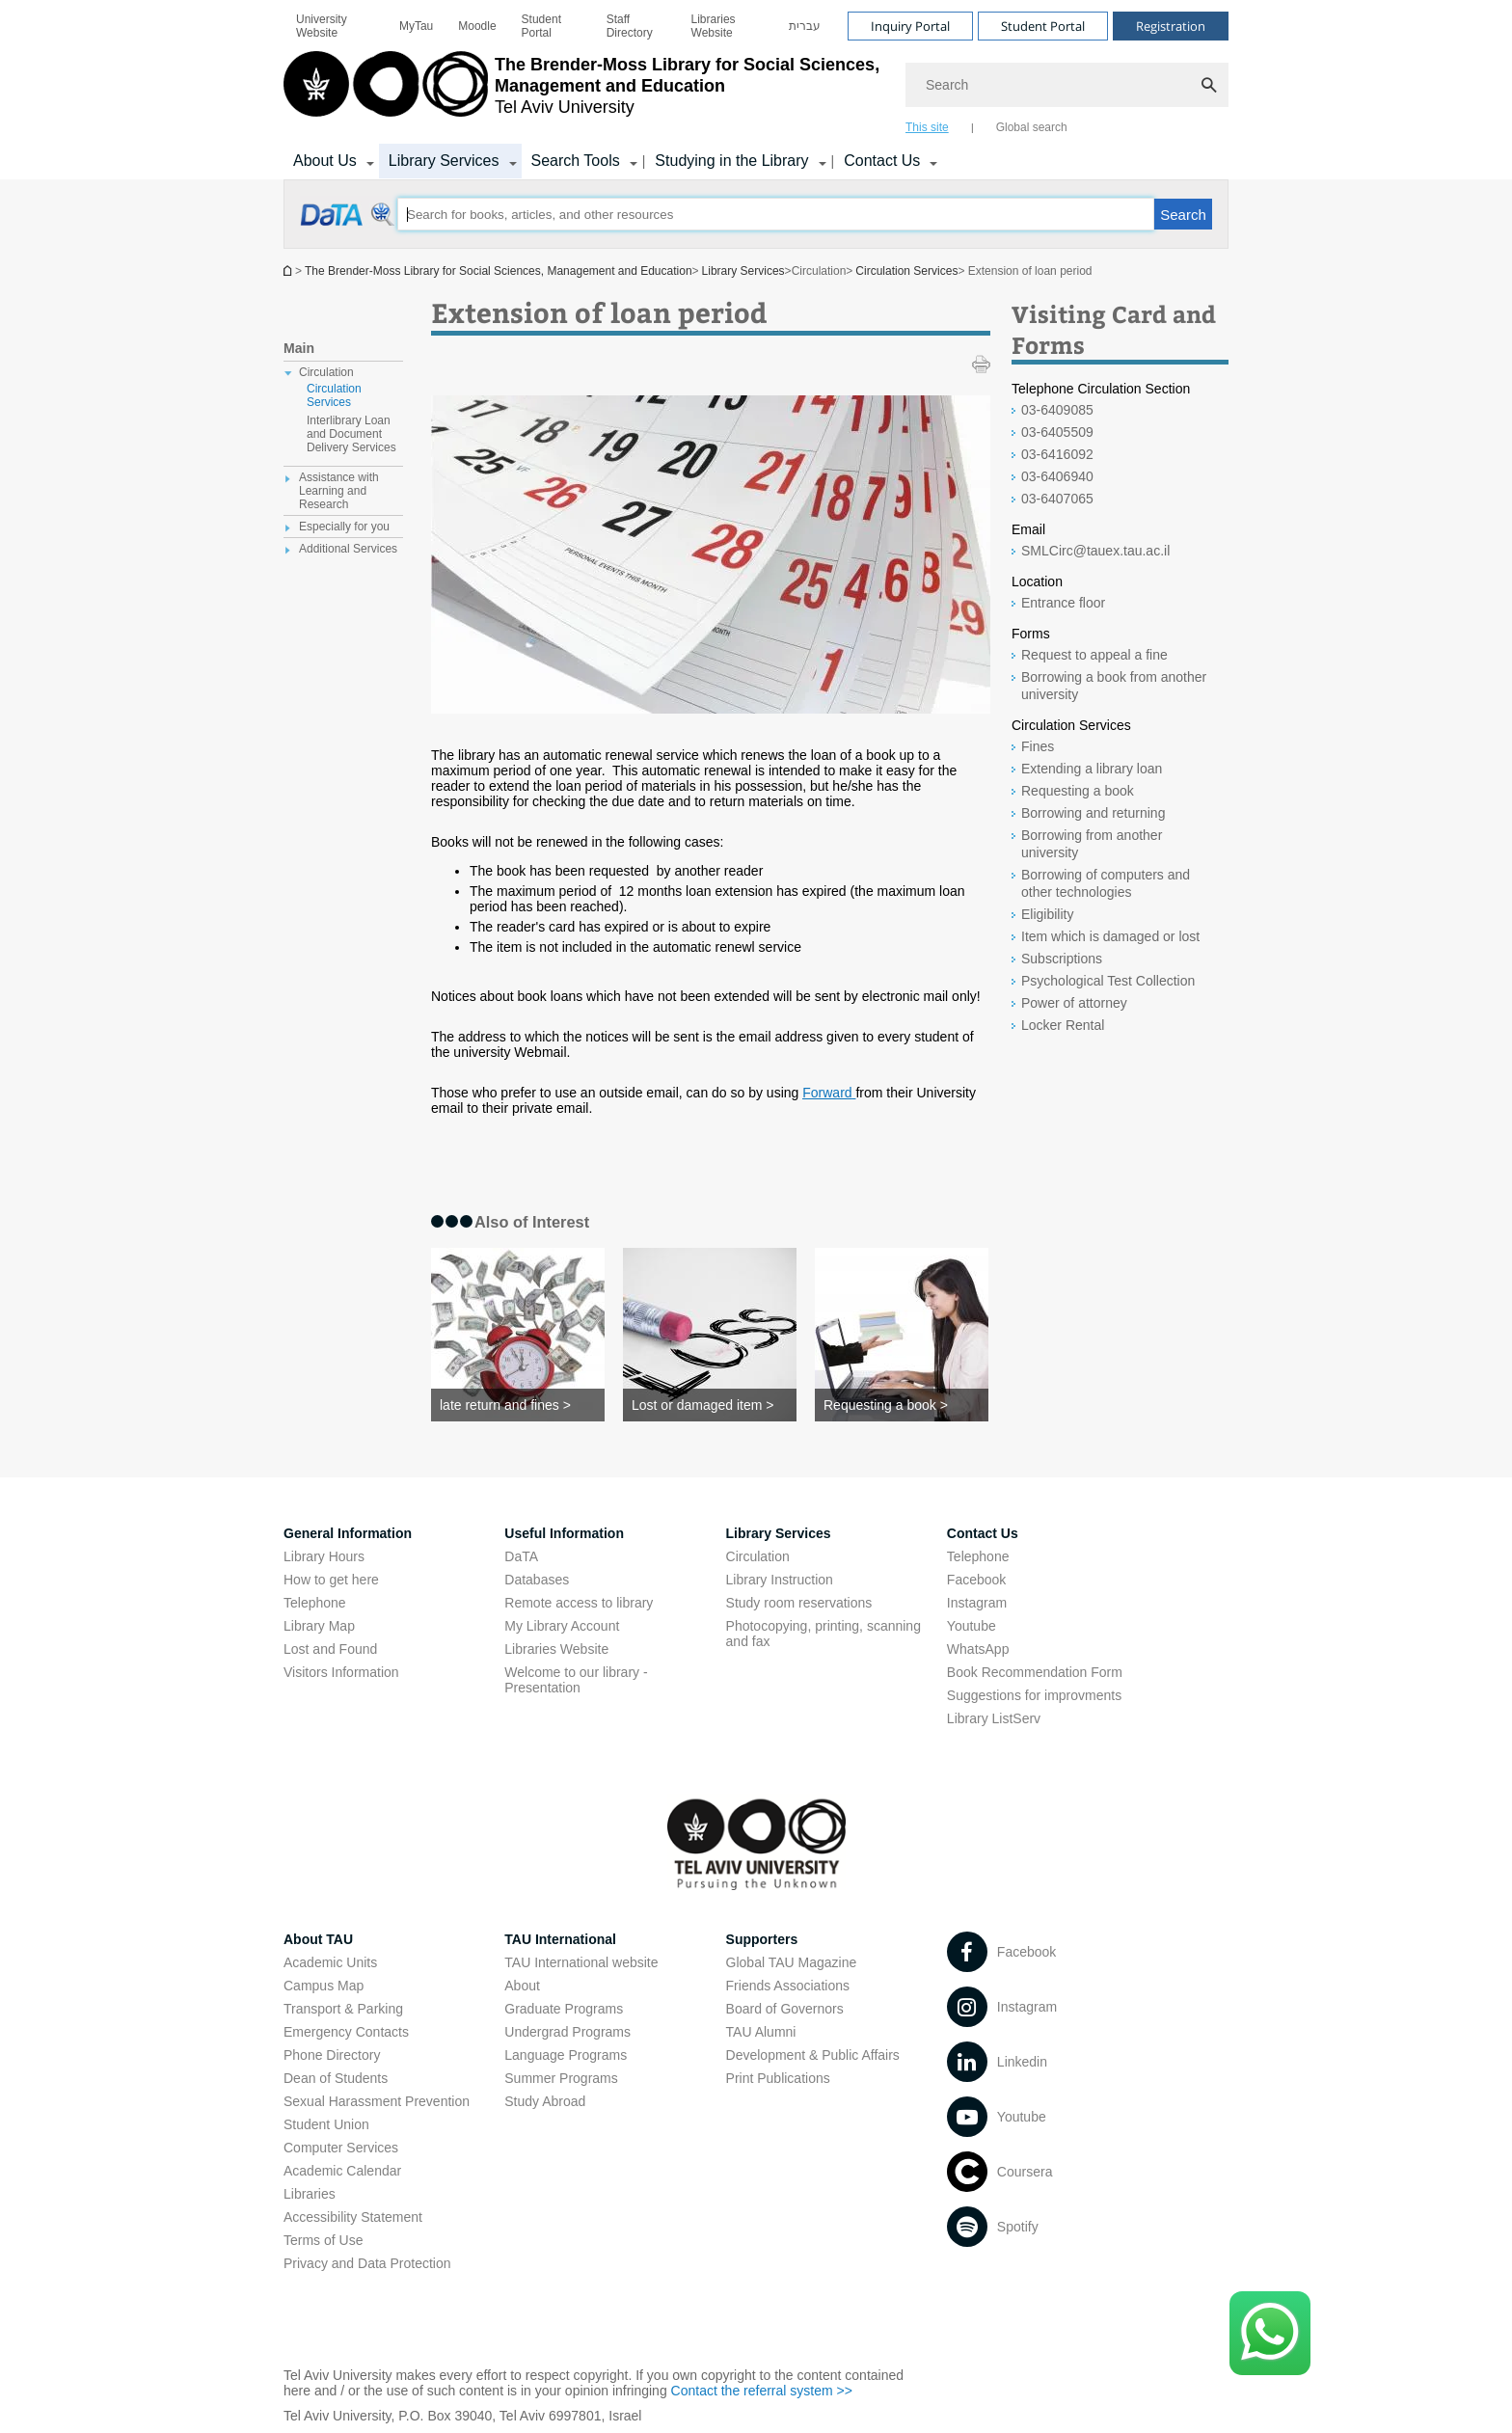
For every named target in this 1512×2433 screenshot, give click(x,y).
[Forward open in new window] (828, 1092)
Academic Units (330, 1962)
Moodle (477, 26)
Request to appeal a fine (1094, 654)
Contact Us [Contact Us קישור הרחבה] (882, 160)
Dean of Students (336, 2078)
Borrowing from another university (1091, 843)
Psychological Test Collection (1108, 980)
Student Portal (541, 26)
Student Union (326, 2124)
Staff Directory (630, 26)
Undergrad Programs (567, 2032)
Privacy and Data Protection (367, 2263)
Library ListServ (993, 1718)
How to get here (331, 1579)
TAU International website (581, 1962)
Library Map (319, 1626)
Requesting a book (1077, 790)
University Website (321, 26)
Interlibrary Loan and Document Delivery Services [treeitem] (351, 434)
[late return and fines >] (518, 1405)
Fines (1037, 746)
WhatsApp (978, 1649)
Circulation (758, 1556)
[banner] (756, 89)
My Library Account (561, 1626)
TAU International (560, 1939)
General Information (348, 1533)
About (522, 1985)
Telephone (315, 1602)
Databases (536, 1579)
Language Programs (565, 2055)
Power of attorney (1074, 1003)
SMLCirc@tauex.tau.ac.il (1095, 550)
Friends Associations (788, 1985)
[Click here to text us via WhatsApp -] (1269, 2333)
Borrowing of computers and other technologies (1105, 883)
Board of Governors (785, 2008)
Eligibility (1047, 914)
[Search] (1066, 85)
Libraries (310, 2194)
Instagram (977, 1602)
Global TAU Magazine (791, 1962)
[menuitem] (335, 26)
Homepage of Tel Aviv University (289, 270)
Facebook (976, 1579)
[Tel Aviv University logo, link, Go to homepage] (585, 91)
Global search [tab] (1031, 127)
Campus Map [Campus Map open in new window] (324, 1985)
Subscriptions (1061, 958)
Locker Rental (1062, 1025)
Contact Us (982, 1533)
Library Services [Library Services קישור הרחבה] (444, 160)
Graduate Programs (563, 2008)
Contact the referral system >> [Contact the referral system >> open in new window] (761, 2390)
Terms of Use (323, 2240)
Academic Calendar (342, 2170)
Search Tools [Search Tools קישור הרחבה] (575, 160)
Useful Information (564, 1533)
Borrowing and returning (1093, 813)
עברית (805, 26)
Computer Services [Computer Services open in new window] (341, 2147)
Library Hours (324, 1556)
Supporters (762, 1939)
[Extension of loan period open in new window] (348, 224)
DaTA (521, 1556)
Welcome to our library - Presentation (575, 1679)
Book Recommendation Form (1034, 1672)
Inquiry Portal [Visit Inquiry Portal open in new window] (910, 26)
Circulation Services (906, 271)
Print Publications (778, 2078)
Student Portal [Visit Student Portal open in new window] (1043, 26)
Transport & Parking (343, 2008)
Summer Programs (560, 2078)
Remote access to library (578, 1602)
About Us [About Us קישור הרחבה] (325, 160)
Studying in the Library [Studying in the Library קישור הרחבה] (731, 160)
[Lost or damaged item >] (710, 1405)
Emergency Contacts (346, 2032)
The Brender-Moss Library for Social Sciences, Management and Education (498, 271)
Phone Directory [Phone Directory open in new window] (332, 2055)
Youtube (971, 1626)
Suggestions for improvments (1034, 1695)
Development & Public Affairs (813, 2055)
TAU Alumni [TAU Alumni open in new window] (761, 2032)
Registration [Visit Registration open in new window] (1170, 26)
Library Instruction (779, 1579)
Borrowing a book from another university (1113, 685)
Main (299, 348)
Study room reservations (799, 1602)
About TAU (318, 1939)
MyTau (416, 26)
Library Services (743, 271)
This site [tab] (927, 127)
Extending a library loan (1091, 768)
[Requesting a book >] (902, 1405)
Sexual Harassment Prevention (377, 2101)
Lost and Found (330, 1649)
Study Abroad (544, 2101)
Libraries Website (713, 26)
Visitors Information (341, 1672)
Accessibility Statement (353, 2217)
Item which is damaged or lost (1110, 936)
